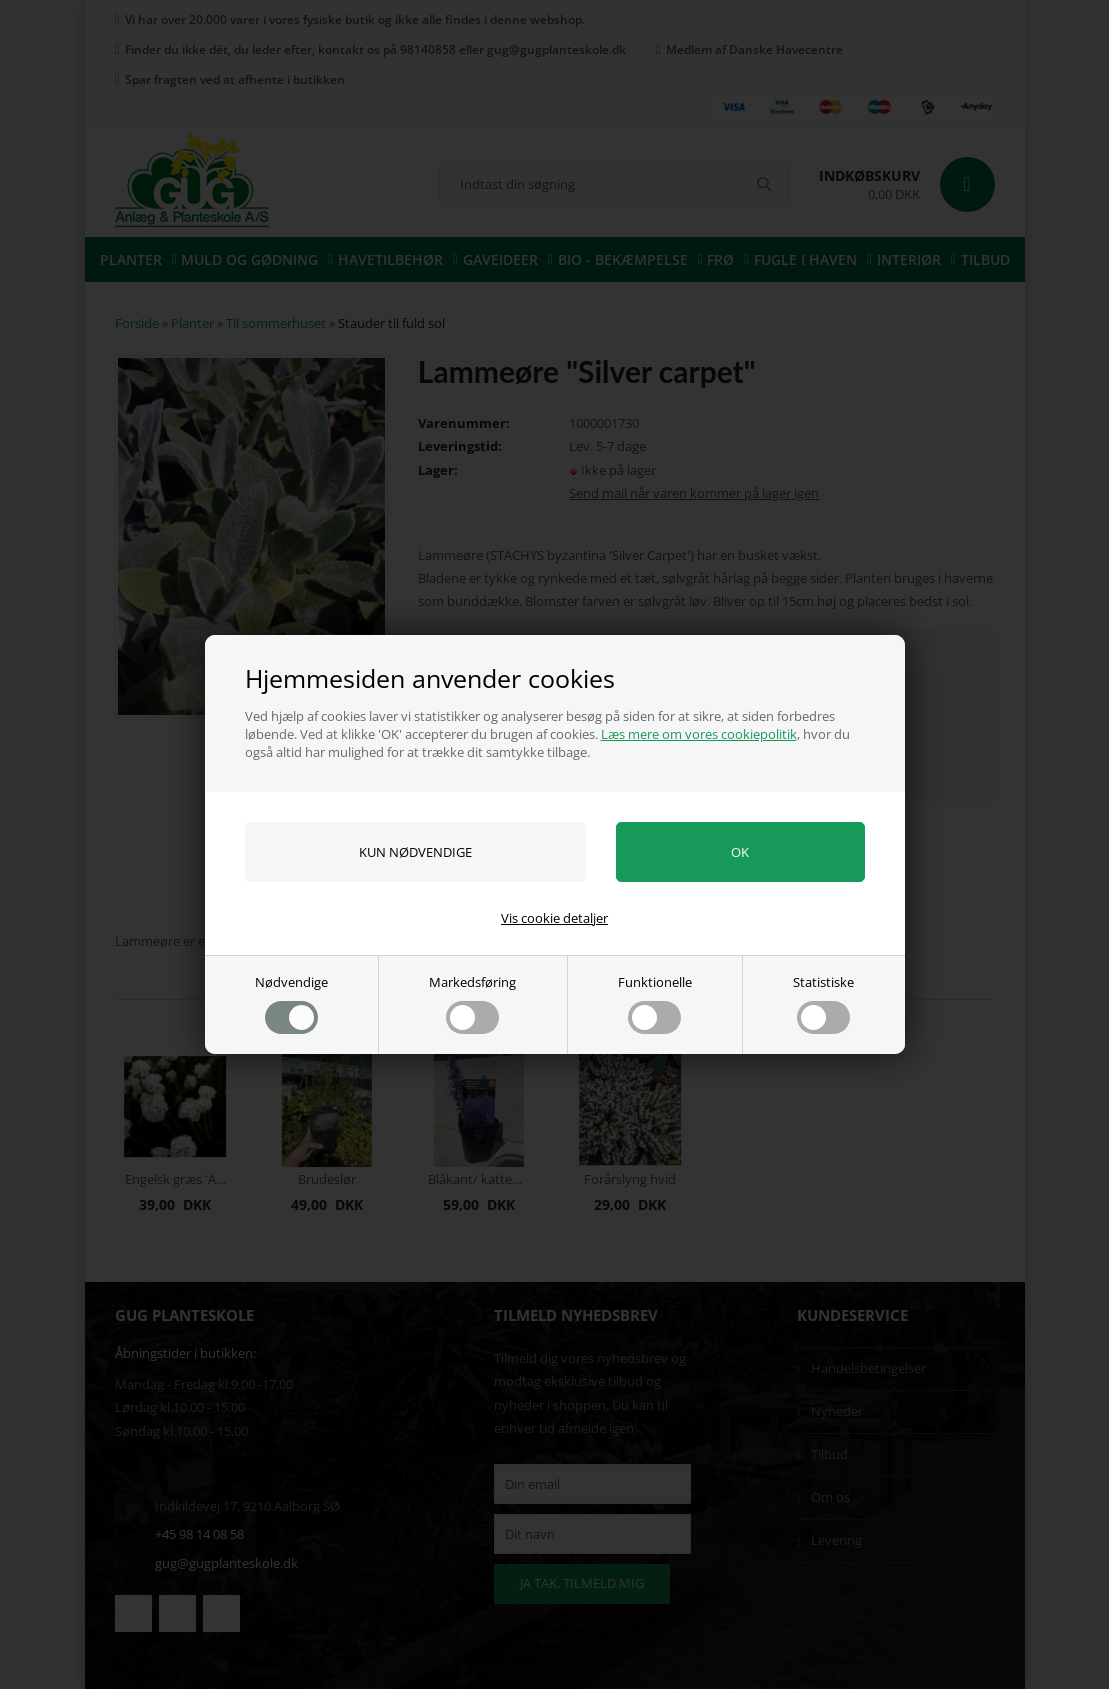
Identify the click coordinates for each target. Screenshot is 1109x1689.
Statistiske (823, 1003)
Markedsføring (472, 1003)
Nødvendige (291, 1003)
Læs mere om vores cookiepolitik (699, 734)
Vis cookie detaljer (554, 918)
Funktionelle (655, 1003)
